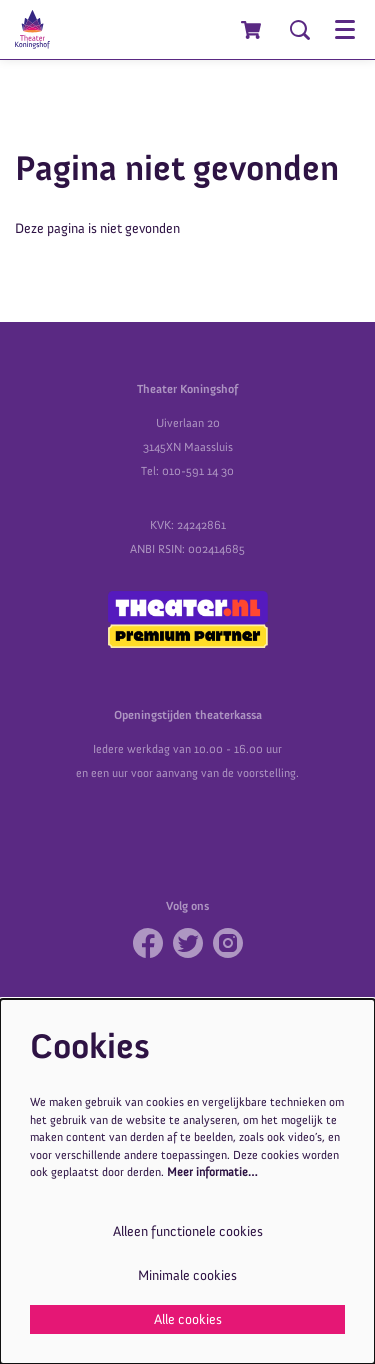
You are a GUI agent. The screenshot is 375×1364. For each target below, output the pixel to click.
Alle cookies (188, 1319)
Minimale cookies (187, 1275)
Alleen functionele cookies (188, 1231)
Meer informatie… (212, 1172)
